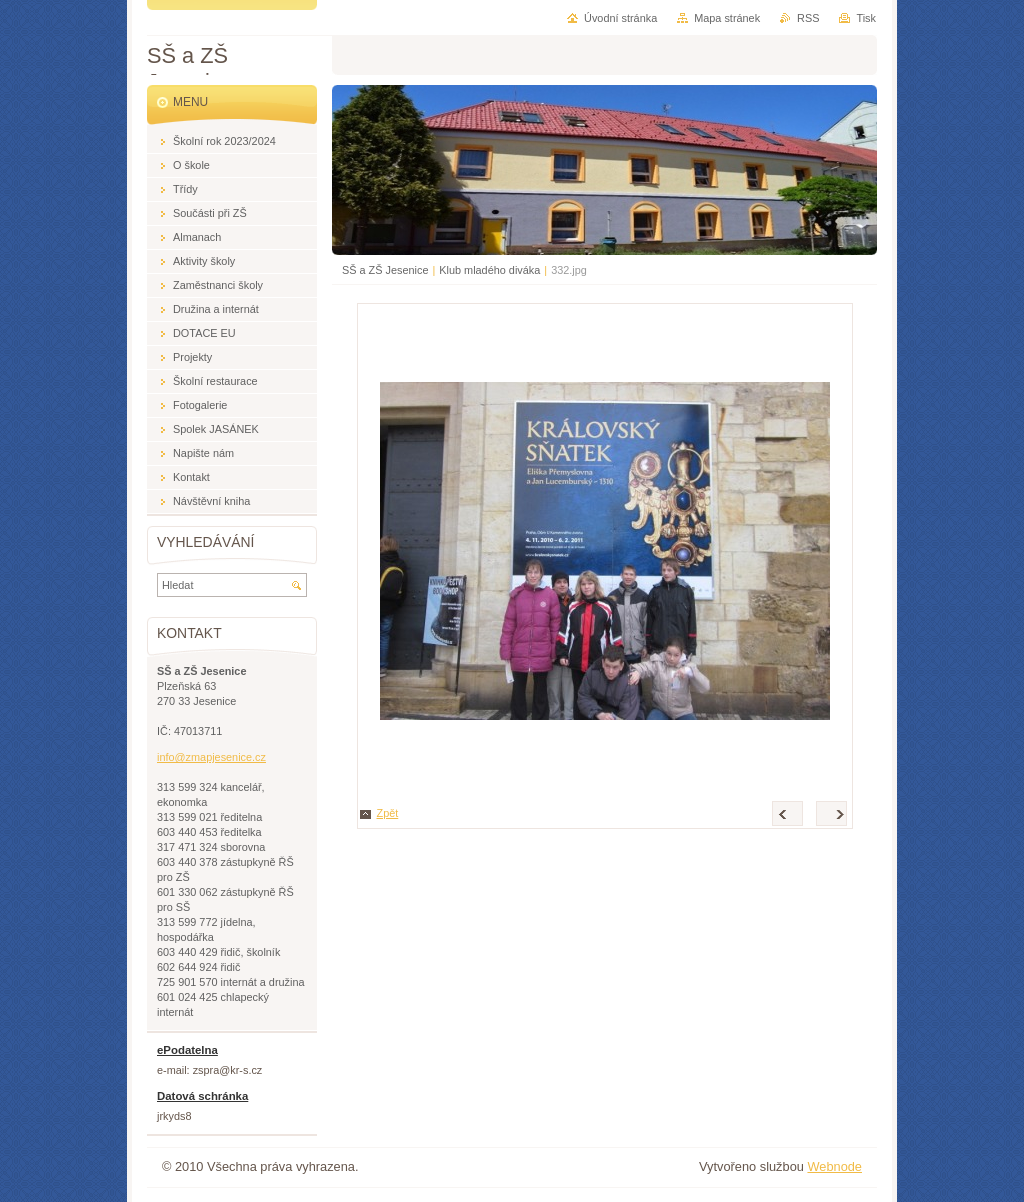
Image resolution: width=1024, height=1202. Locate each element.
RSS (808, 18)
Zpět (388, 813)
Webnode (834, 1166)
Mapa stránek (727, 18)
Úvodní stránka (620, 18)
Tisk (866, 18)
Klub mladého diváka (489, 270)
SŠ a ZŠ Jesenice (385, 270)
